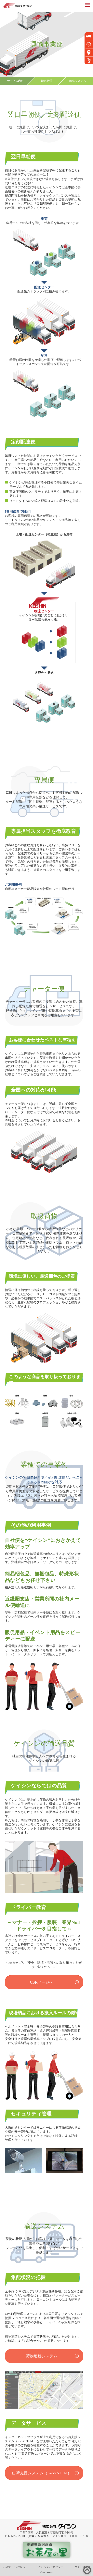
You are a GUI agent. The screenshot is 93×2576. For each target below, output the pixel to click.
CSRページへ (41, 1982)
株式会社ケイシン (17, 6)
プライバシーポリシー (50, 2566)
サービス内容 (15, 80)
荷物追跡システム (41, 2356)
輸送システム (77, 80)
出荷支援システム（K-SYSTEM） (41, 2473)
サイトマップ (82, 2566)
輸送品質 (46, 80)
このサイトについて (14, 2566)
